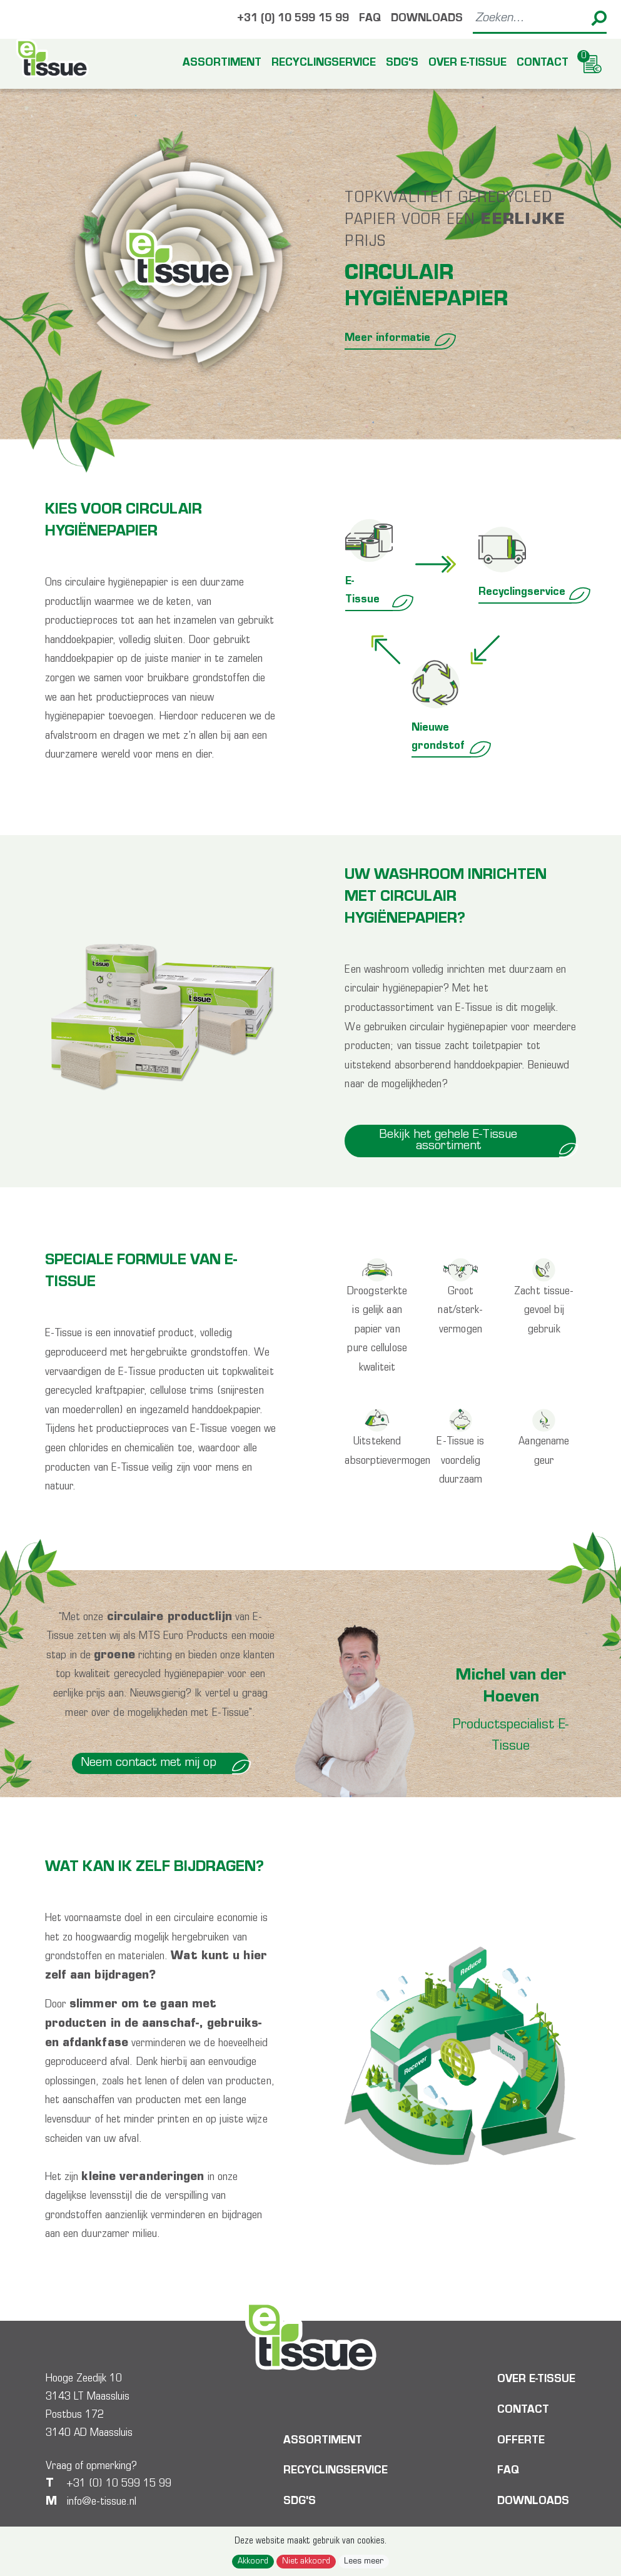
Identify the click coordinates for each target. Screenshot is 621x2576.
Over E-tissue (467, 63)
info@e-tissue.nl (101, 2502)
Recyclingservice (323, 63)
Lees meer (363, 2561)
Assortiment (222, 63)
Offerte (521, 2441)
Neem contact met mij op (165, 1763)
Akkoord (253, 2561)
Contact (542, 63)
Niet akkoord (306, 2561)
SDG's (402, 63)
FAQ (370, 19)
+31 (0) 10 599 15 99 (293, 19)
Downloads (427, 19)
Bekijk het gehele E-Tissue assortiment (478, 1141)
